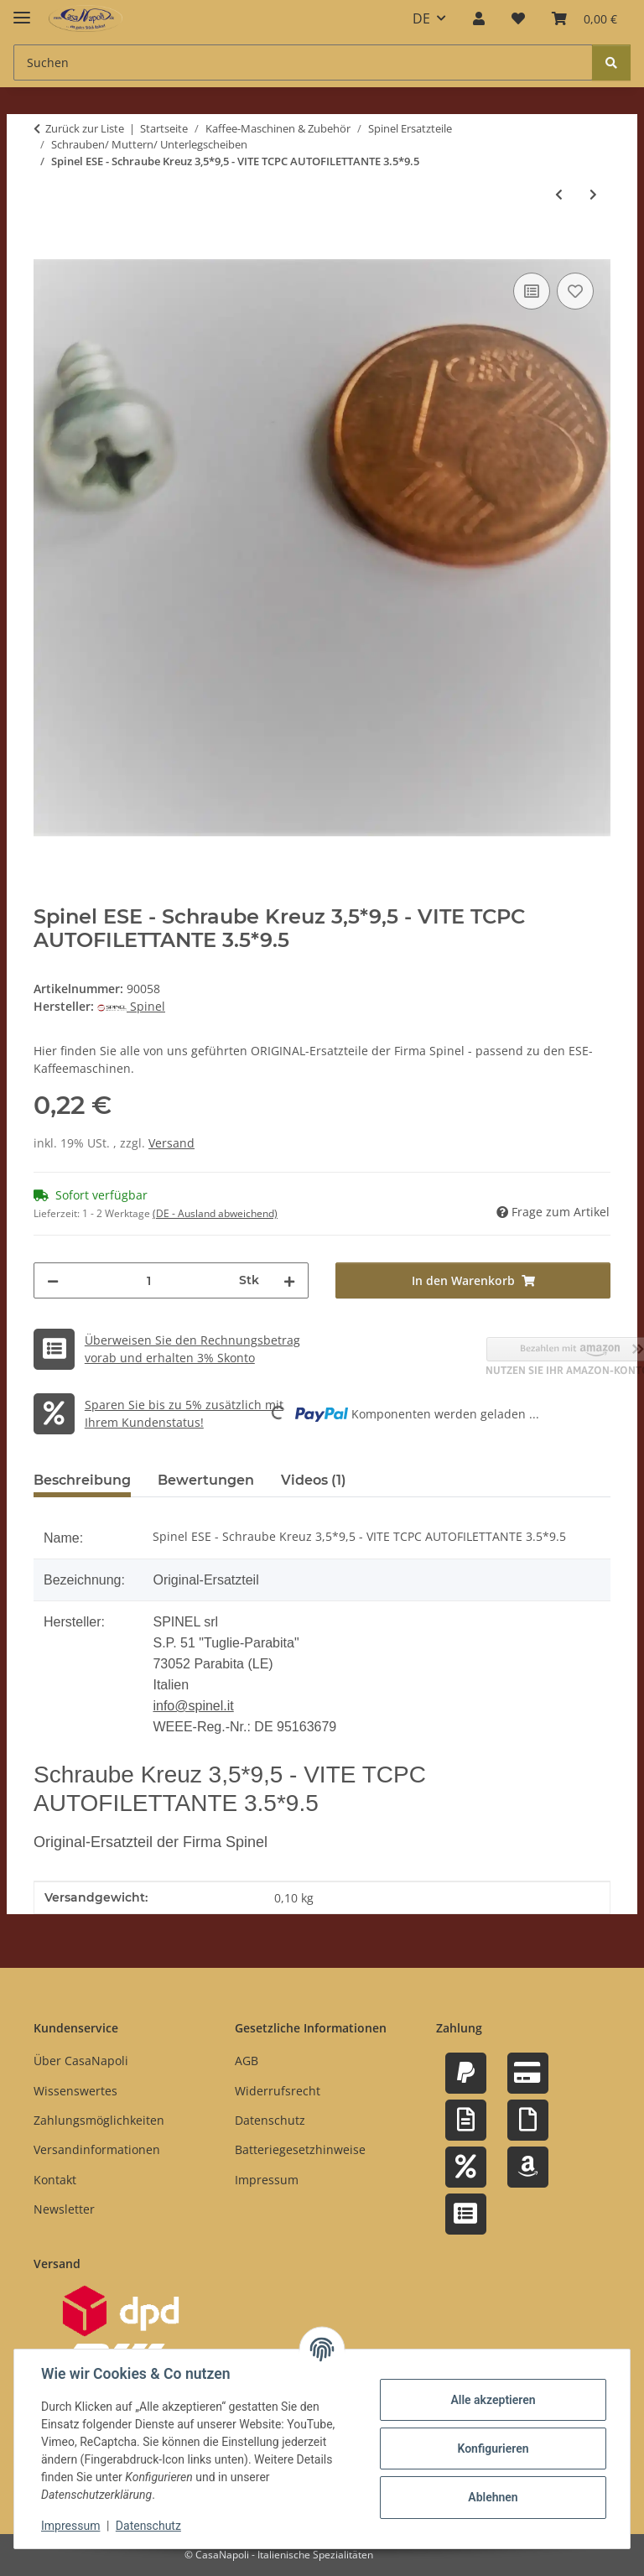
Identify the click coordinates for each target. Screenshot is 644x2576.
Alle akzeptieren (492, 2400)
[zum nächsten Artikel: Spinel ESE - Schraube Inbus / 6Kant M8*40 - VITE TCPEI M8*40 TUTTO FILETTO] (593, 194)
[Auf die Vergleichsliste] (531, 291)
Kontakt (55, 2180)
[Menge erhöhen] (289, 1280)
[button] (479, 18)
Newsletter (64, 2209)
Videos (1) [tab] (313, 1480)
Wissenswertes (75, 2091)
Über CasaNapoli (81, 2061)
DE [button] (421, 18)
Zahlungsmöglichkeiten (99, 2120)
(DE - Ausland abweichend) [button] (215, 1213)
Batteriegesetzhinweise (300, 2149)
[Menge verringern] (52, 1280)
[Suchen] (611, 62)
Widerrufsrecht (277, 2091)
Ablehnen (492, 2497)
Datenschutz (148, 2525)
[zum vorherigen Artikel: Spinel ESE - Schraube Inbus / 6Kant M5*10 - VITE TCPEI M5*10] (559, 194)
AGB (246, 2061)
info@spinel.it (193, 1706)
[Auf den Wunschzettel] (575, 291)
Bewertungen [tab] (206, 1480)
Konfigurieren (492, 2448)
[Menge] (148, 1280)
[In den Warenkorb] (47, 250)
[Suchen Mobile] (303, 62)
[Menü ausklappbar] (21, 10)
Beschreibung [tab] (82, 1480)
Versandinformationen (97, 2149)
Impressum (70, 2525)
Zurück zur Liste (84, 128)
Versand (171, 1143)
